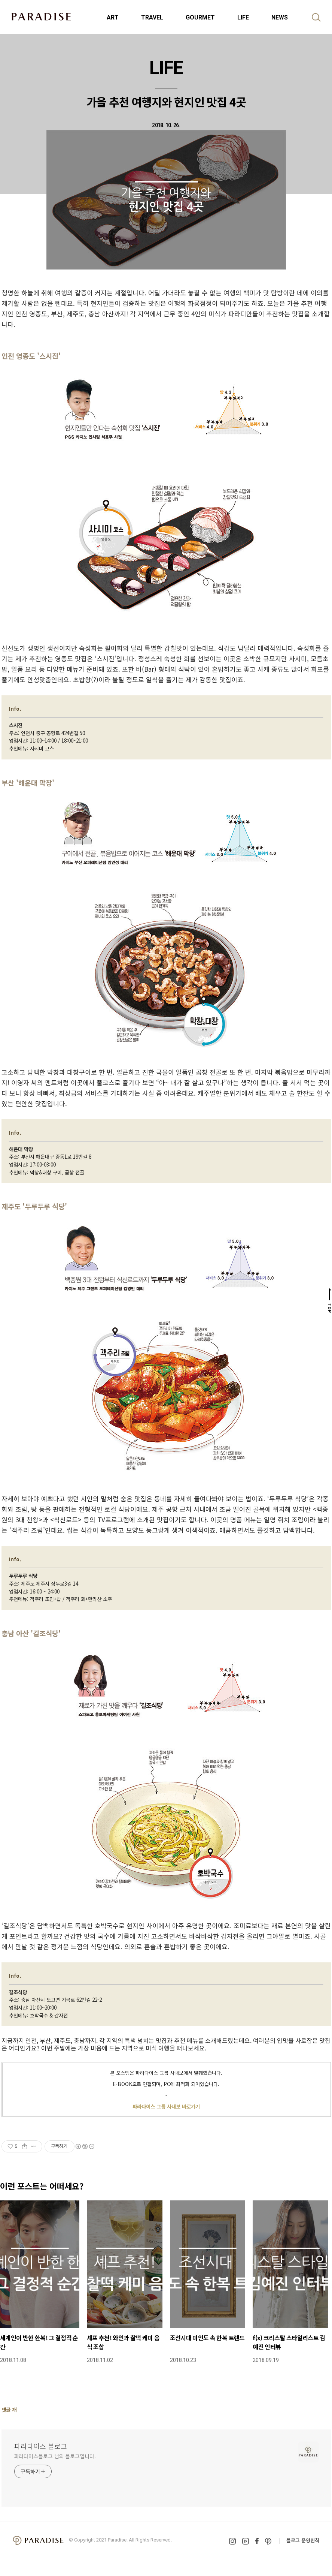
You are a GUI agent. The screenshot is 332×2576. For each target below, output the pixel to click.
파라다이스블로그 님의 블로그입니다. (55, 2456)
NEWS (279, 17)
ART (113, 17)
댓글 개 (9, 2409)
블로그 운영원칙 (302, 2540)
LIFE (243, 17)
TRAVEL (152, 17)
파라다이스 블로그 (40, 2445)
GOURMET (200, 17)
